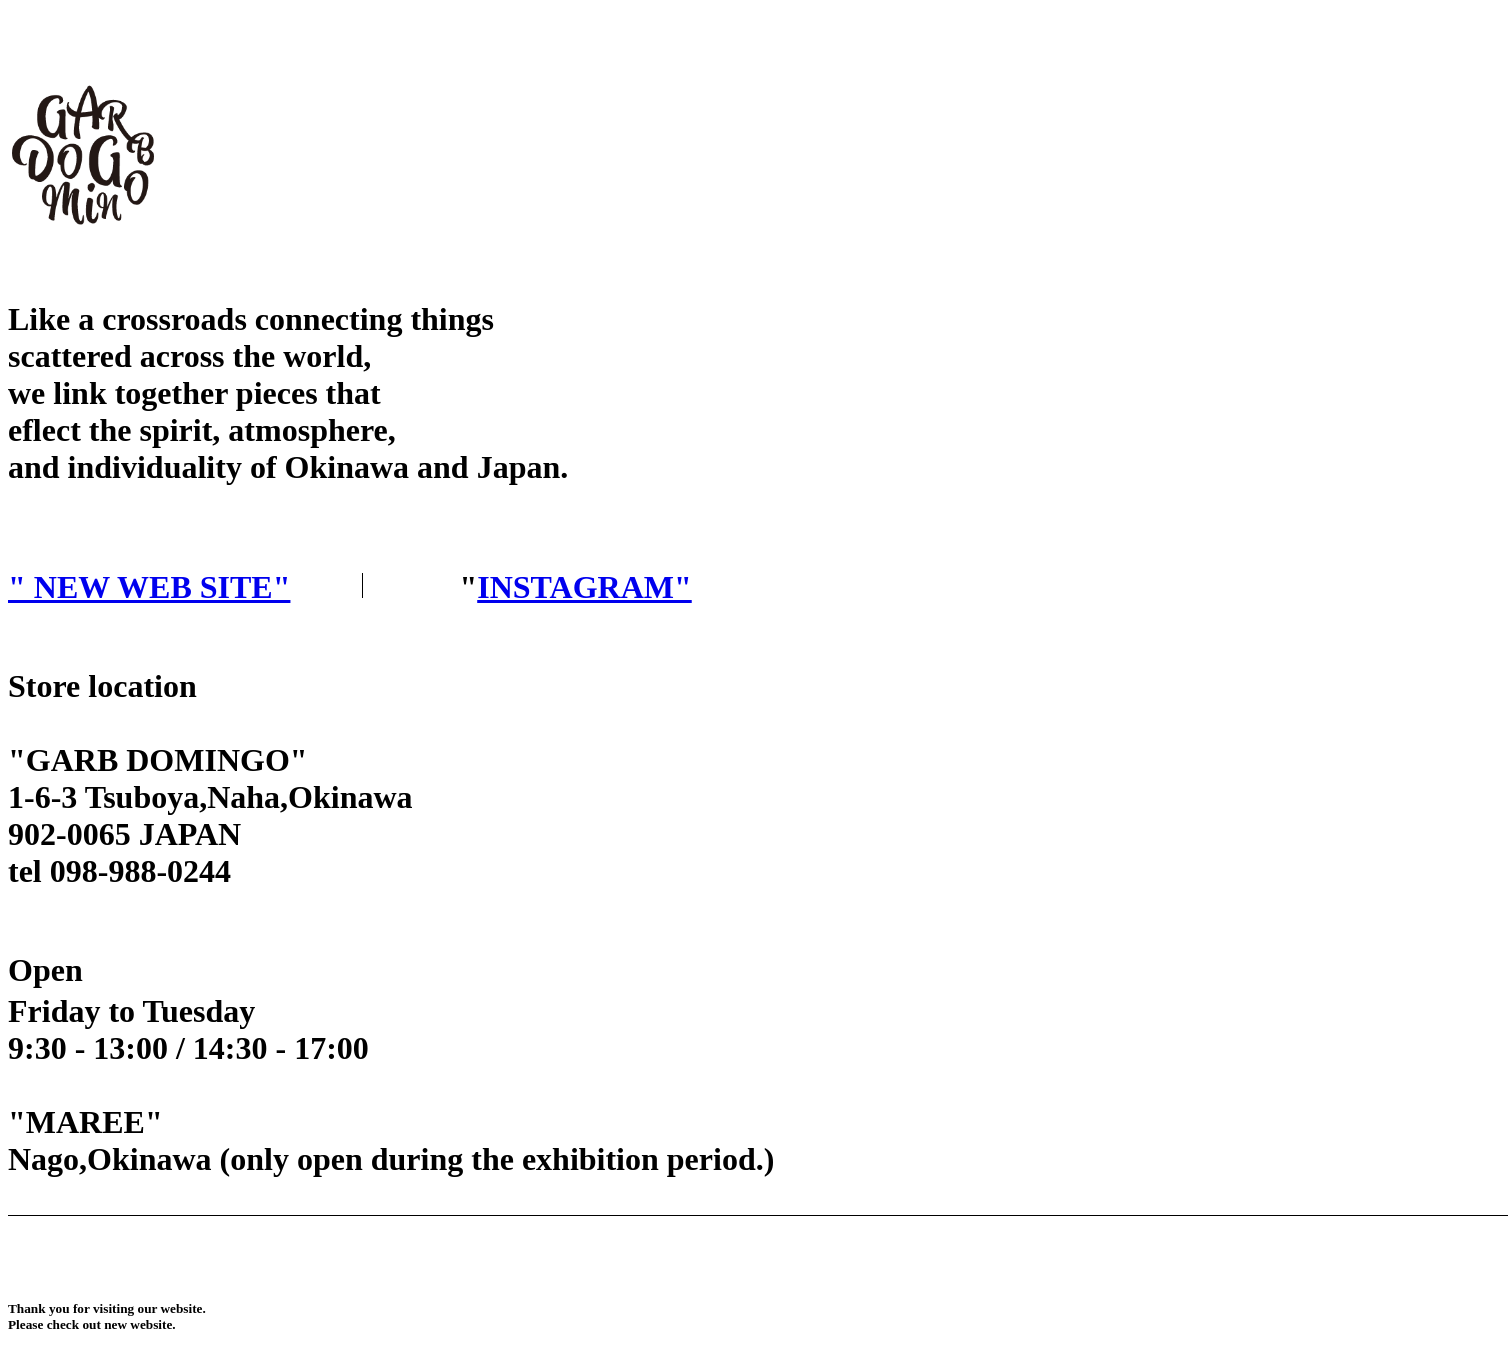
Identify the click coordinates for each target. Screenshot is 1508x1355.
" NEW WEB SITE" (149, 587)
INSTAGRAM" (584, 587)
